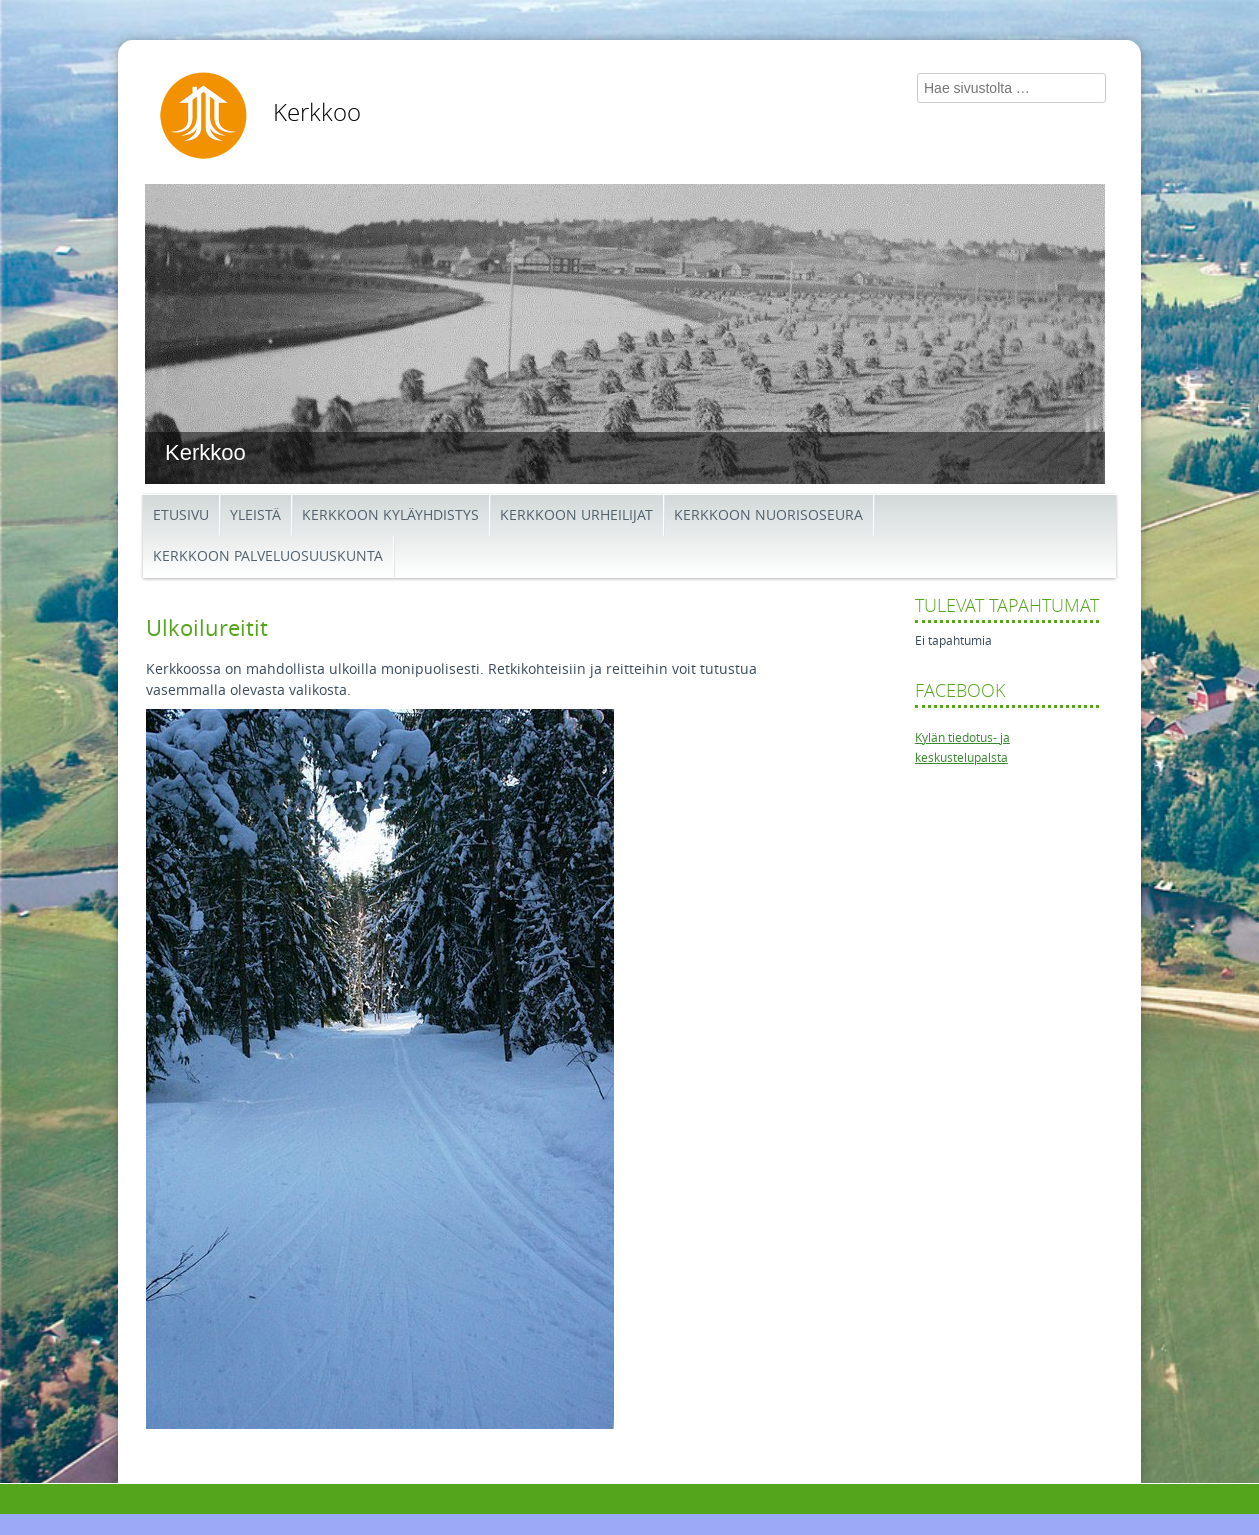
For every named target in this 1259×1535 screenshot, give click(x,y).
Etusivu (181, 515)
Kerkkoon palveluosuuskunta (268, 556)
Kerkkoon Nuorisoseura (768, 515)
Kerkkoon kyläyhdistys (390, 515)
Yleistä (255, 515)
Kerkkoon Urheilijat (576, 515)
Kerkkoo (317, 113)
